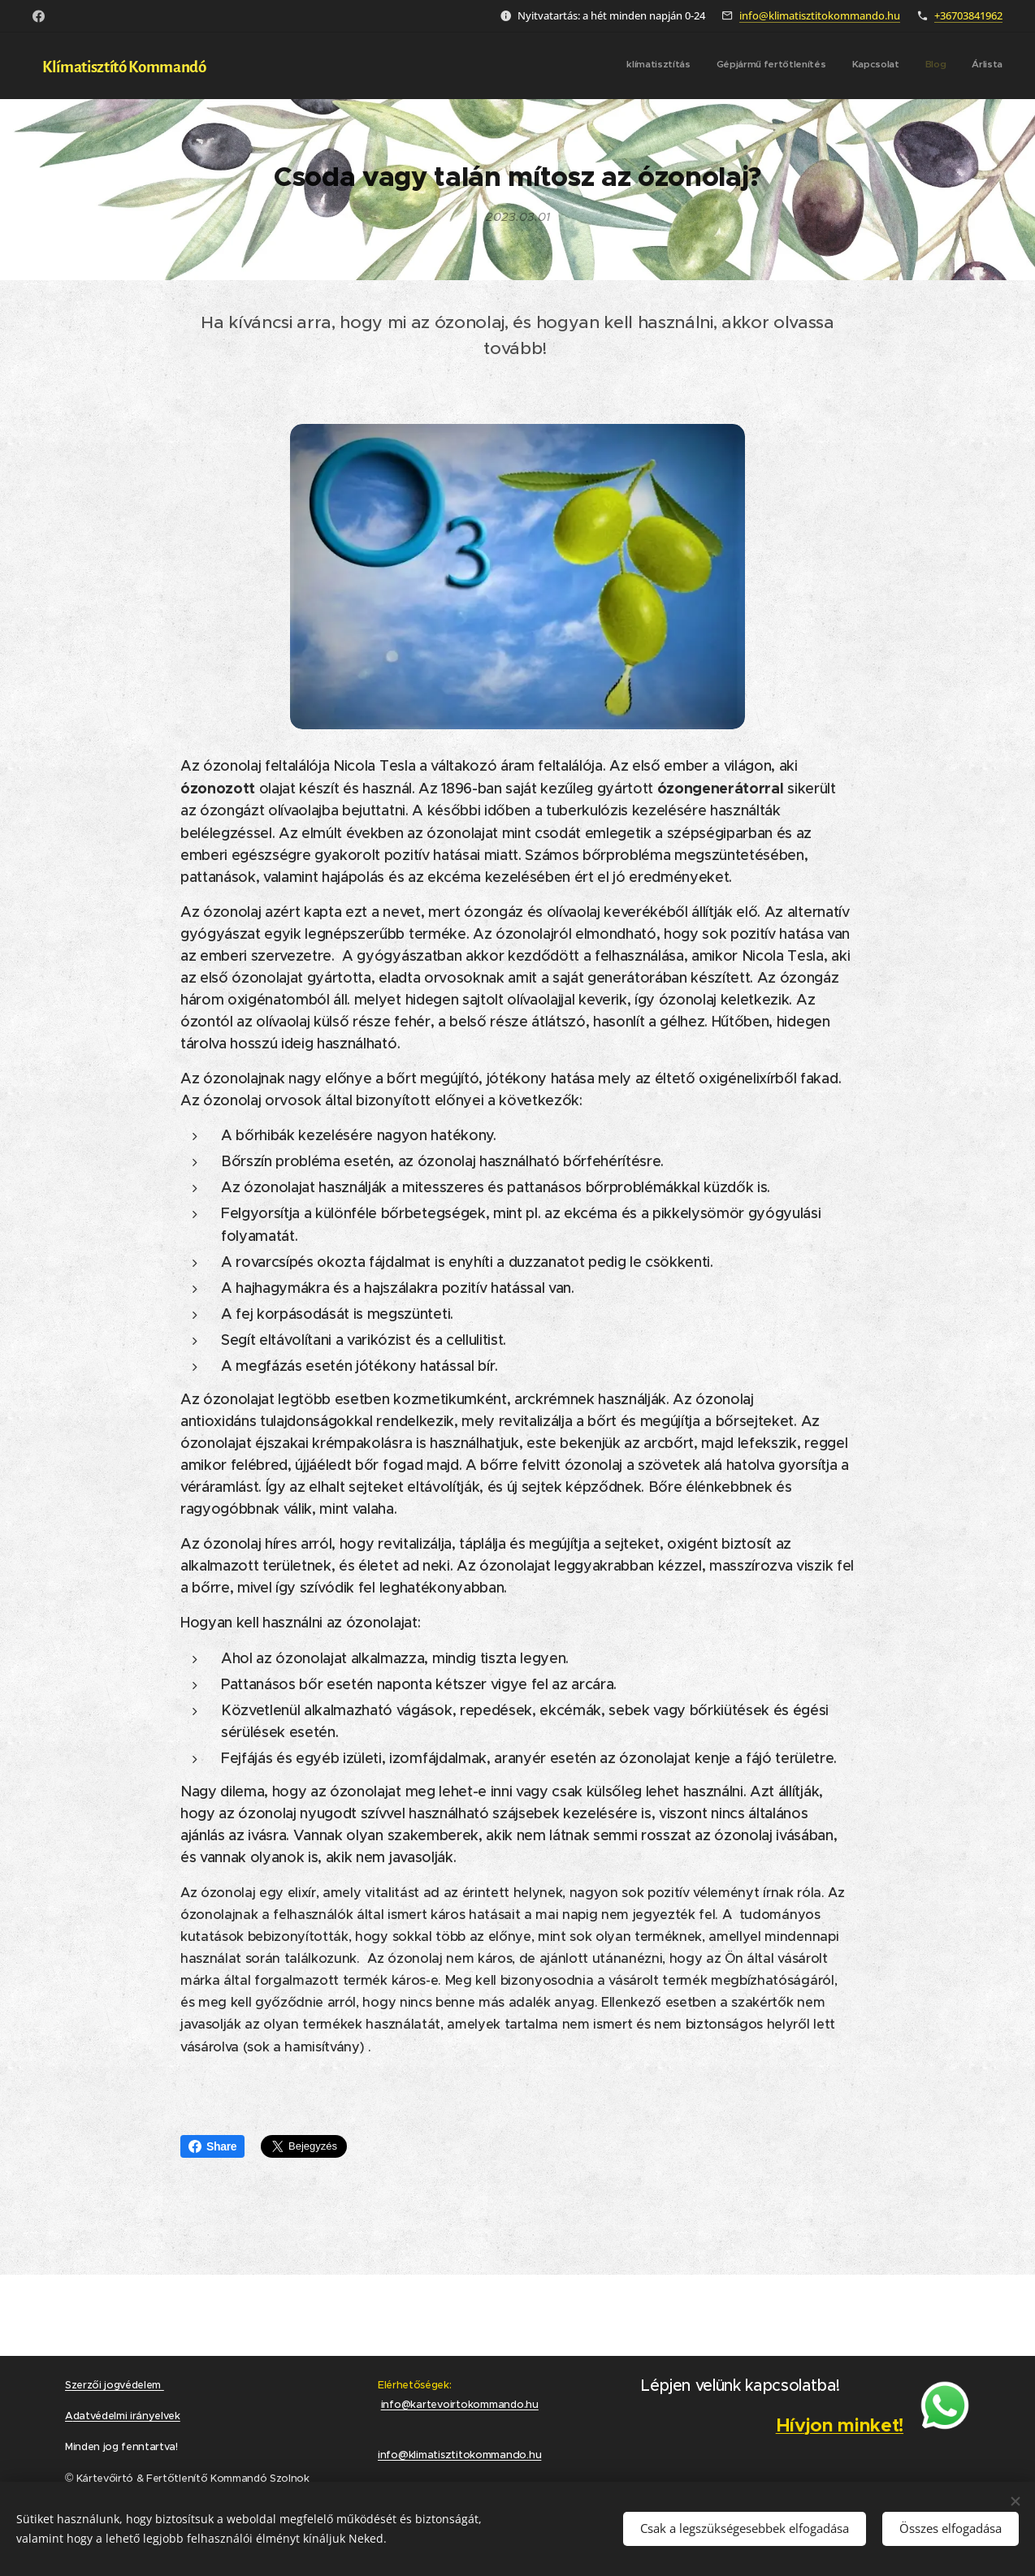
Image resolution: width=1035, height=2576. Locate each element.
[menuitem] (903, 65)
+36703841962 (968, 15)
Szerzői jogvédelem (114, 2385)
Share (212, 2146)
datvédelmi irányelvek (126, 2416)
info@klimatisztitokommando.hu (819, 15)
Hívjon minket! (839, 2425)
